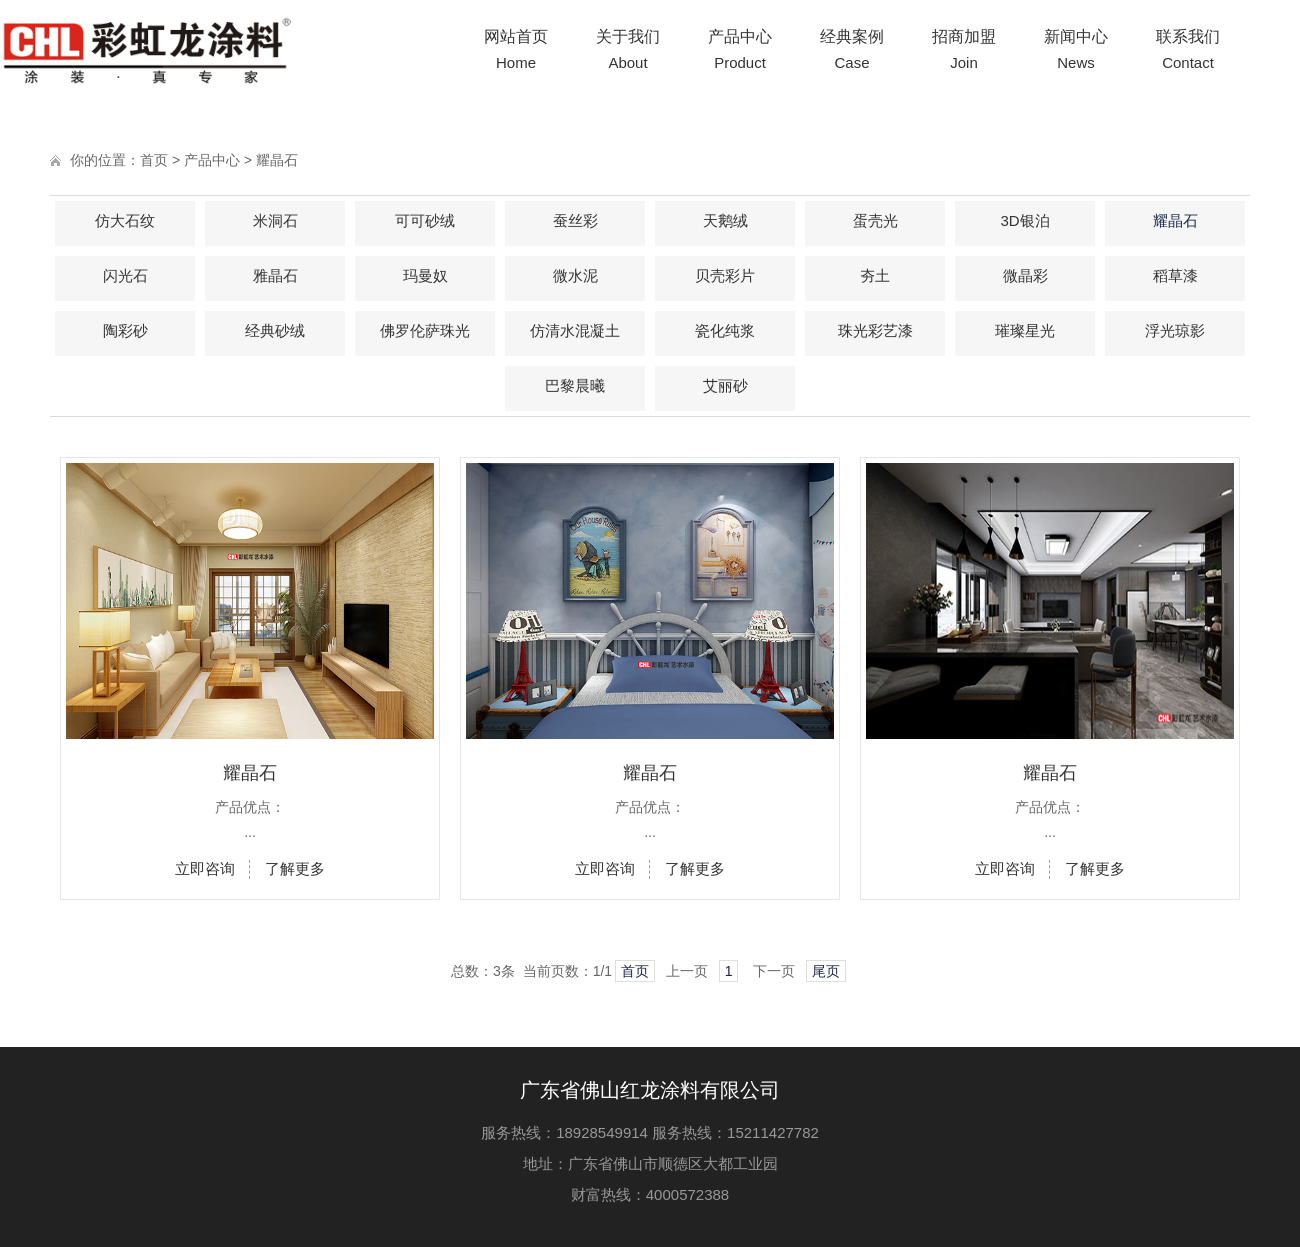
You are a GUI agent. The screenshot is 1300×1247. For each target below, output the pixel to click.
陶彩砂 (125, 330)
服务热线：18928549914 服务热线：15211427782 (650, 1132)
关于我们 (628, 52)
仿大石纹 (125, 220)
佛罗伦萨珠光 (425, 330)
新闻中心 (1076, 52)
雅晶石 (275, 275)
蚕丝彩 (575, 220)
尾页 (826, 971)
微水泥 (575, 275)
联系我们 (1188, 52)
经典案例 (852, 52)
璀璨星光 (1025, 330)
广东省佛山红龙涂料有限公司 (650, 1090)
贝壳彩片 (725, 275)
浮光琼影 (1175, 330)
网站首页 (516, 52)
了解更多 (295, 868)
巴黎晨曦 (575, 385)
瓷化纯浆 (725, 330)
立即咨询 (205, 868)
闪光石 (125, 275)
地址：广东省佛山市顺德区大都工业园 (650, 1163)
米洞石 (275, 220)
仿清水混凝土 (575, 330)
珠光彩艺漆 (875, 330)
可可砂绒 (425, 220)
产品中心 (740, 52)
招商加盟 (964, 52)
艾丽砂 (725, 385)
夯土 (875, 275)
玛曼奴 (425, 275)
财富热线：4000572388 (650, 1194)
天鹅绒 (725, 220)
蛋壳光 (875, 220)
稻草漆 (1175, 275)
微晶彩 (1025, 275)
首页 (154, 160)
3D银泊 (1024, 220)
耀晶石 (277, 160)
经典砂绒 (275, 330)
